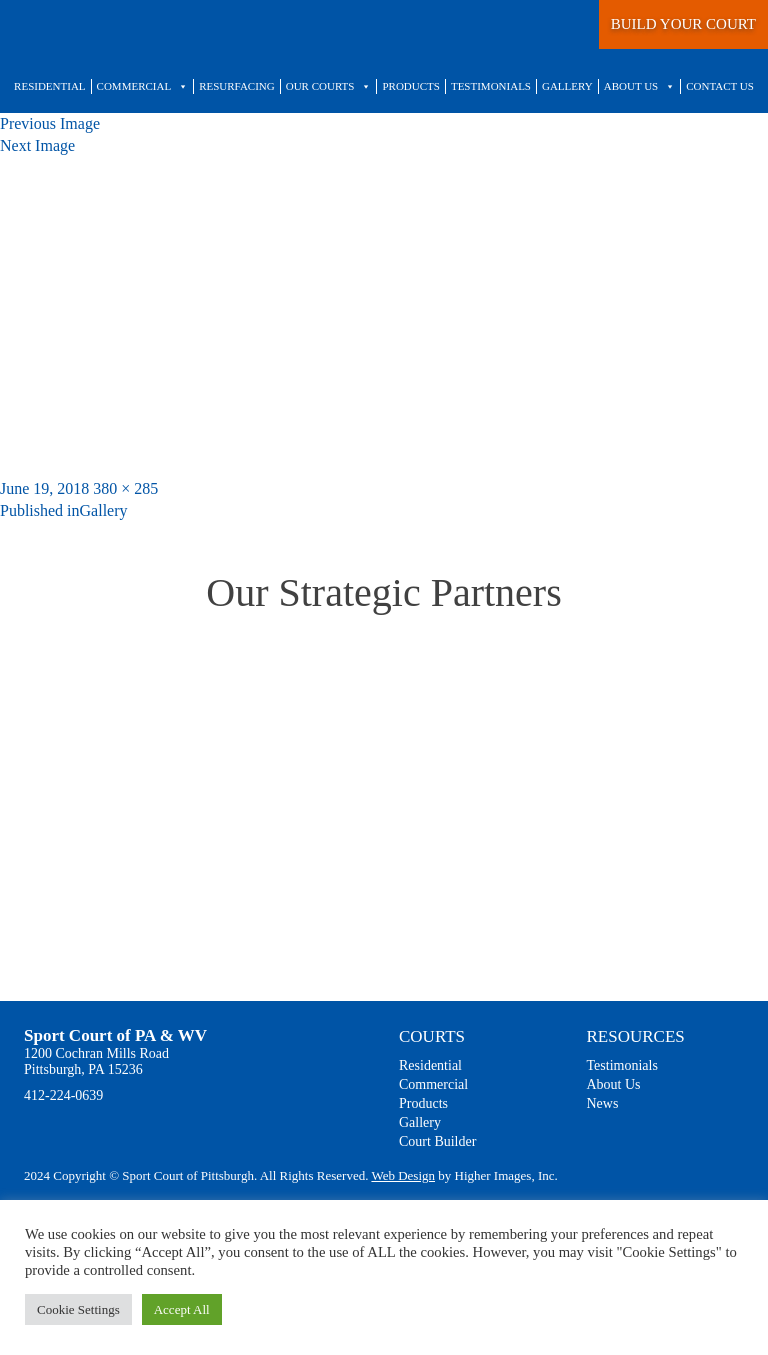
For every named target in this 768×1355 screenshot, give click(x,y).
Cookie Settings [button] (78, 1309)
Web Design (403, 1175)
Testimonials (491, 86)
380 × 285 (125, 488)
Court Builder (437, 1141)
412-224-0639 (63, 1095)
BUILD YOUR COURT (683, 24)
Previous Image (50, 123)
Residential (50, 86)
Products (410, 86)
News (603, 1103)
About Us (640, 86)
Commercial (143, 86)
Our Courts (329, 86)
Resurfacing (237, 86)
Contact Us (720, 86)
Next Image (37, 145)
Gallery (567, 86)
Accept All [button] (182, 1309)
